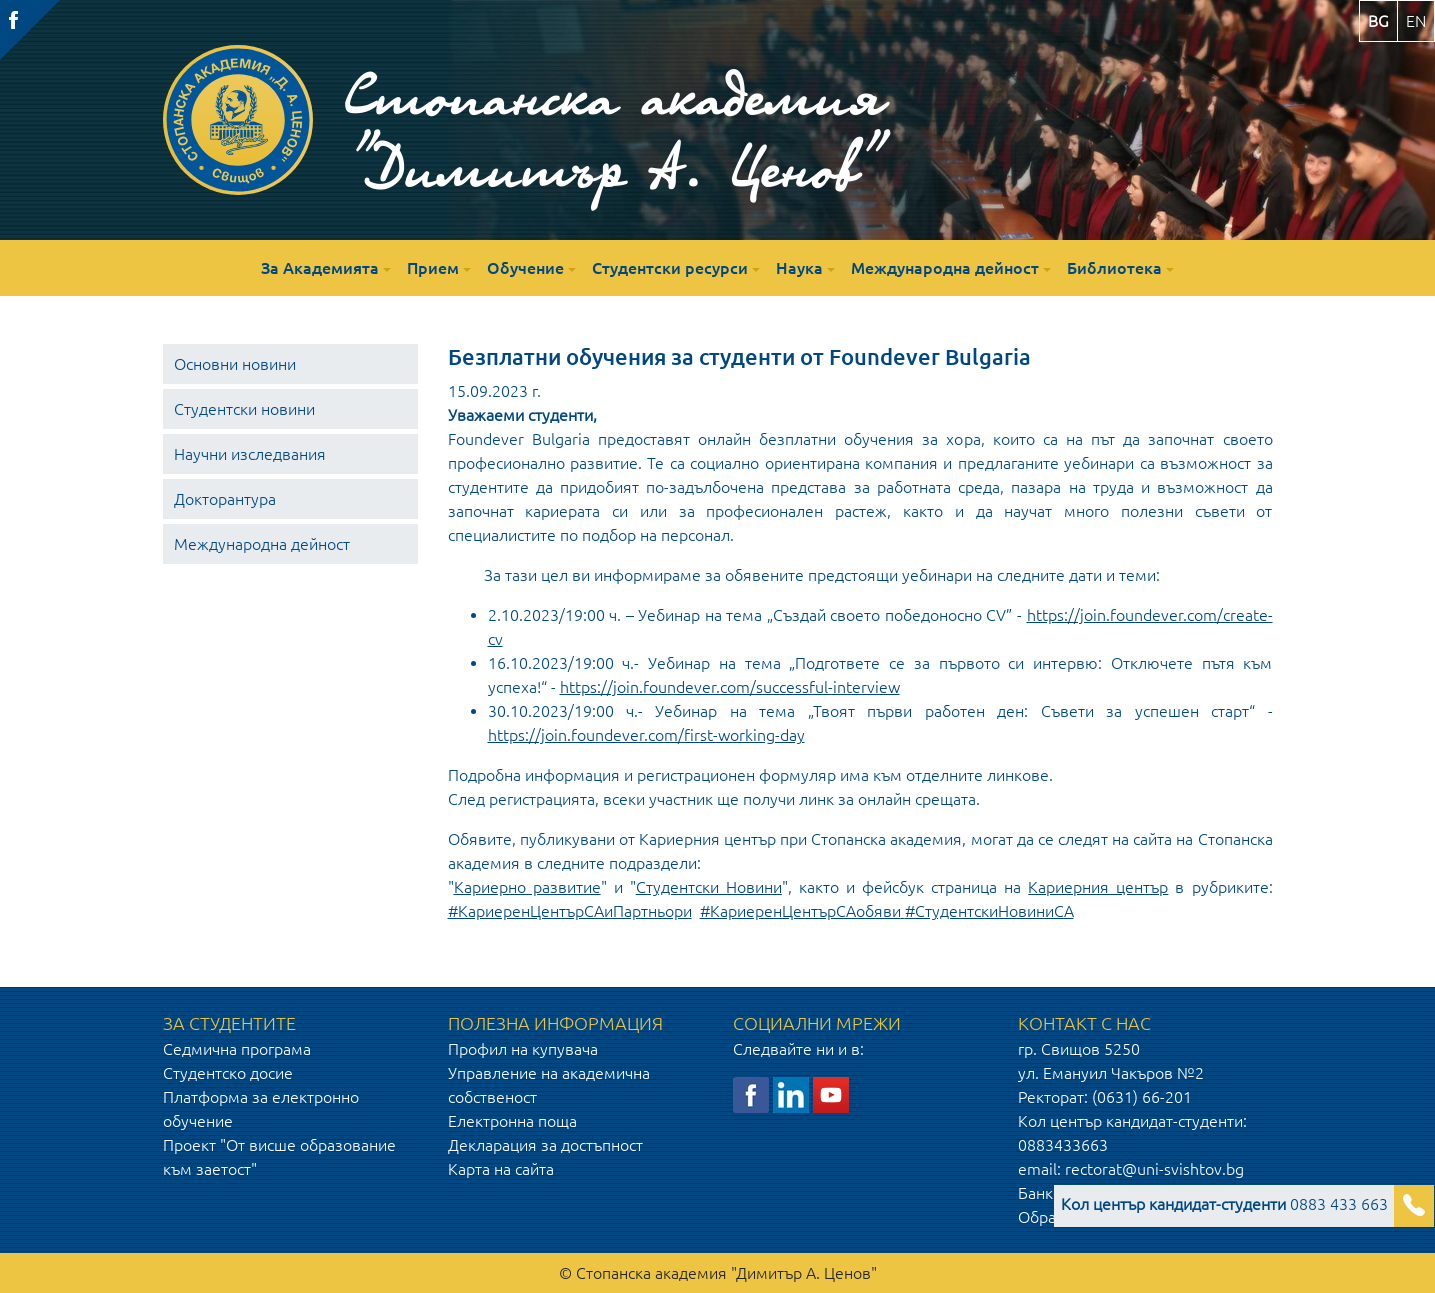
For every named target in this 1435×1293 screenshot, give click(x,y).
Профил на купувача (523, 1049)
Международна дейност (945, 268)
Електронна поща (512, 1121)
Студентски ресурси (670, 268)
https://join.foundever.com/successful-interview (730, 687)
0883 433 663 (1224, 1204)
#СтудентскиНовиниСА (989, 911)
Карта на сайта (501, 1169)
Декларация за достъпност (545, 1145)
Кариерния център (1098, 887)
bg (1378, 21)
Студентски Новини (709, 887)
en (1416, 21)
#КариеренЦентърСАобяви (800, 911)
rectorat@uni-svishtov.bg (1154, 1169)
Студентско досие (228, 1073)
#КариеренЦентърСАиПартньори (570, 911)
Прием (433, 268)
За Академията (320, 268)
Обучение (525, 268)
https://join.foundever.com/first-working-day (646, 735)
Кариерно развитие (527, 887)
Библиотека (1114, 268)
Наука (799, 268)
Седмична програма (237, 1049)
